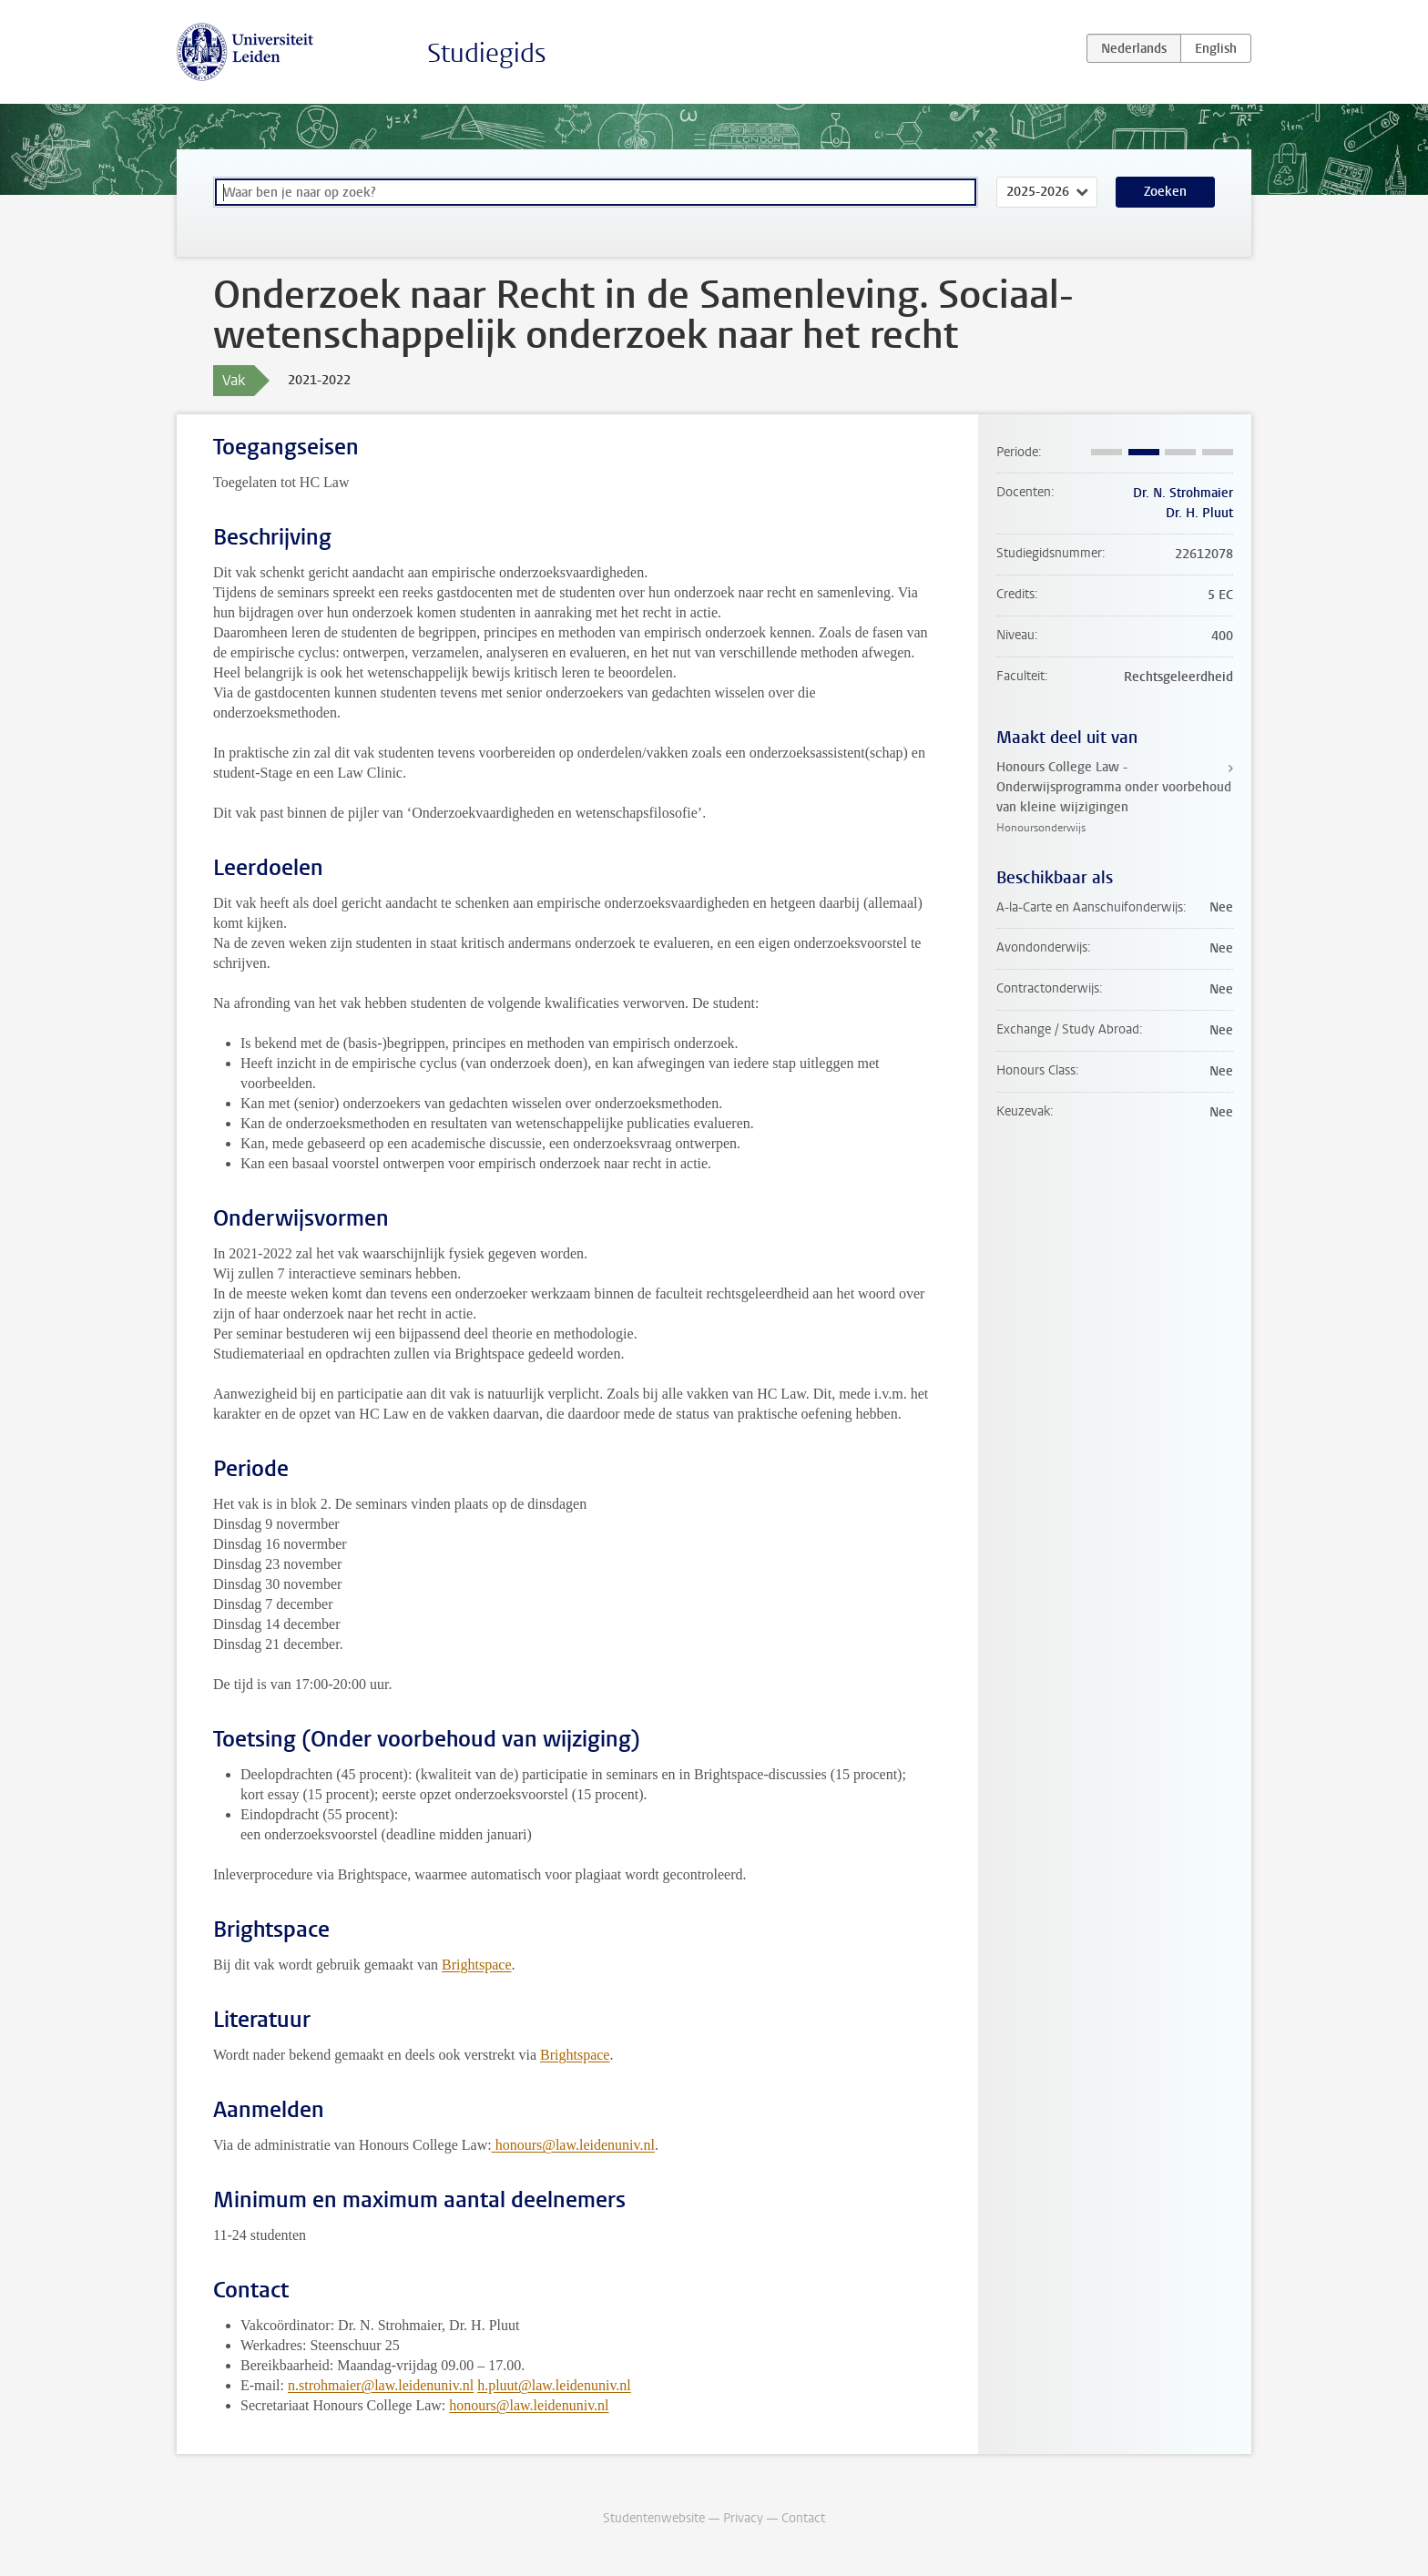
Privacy (743, 2518)
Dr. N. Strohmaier (1183, 493)
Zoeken (1165, 191)
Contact (803, 2518)
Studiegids (486, 53)
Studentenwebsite (654, 2518)
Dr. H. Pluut (1199, 513)
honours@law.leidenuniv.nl (573, 2145)
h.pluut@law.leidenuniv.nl (554, 2385)
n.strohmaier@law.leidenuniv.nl (381, 2385)
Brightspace (476, 1964)
